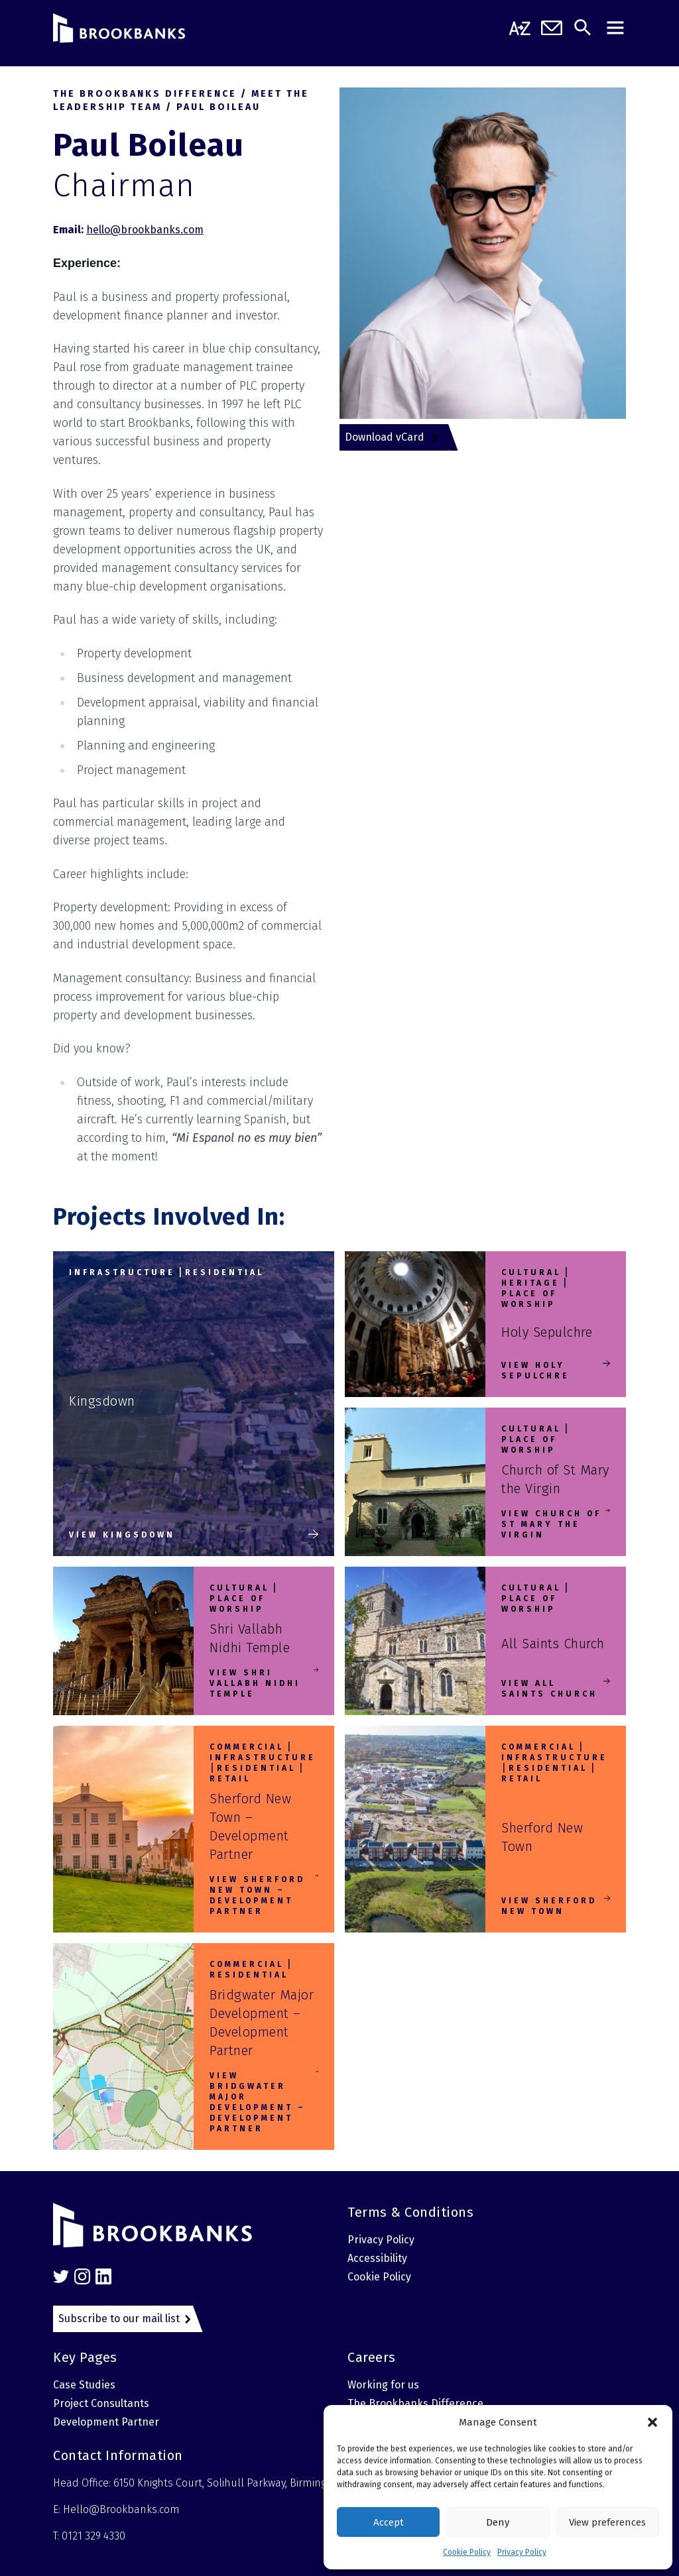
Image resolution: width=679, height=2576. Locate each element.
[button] (652, 2422)
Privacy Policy (521, 2552)
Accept (388, 2522)
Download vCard (384, 437)
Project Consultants (101, 2403)
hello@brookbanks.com (145, 229)
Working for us (383, 2385)
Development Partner (106, 2422)
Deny (497, 2522)
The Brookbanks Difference (415, 2403)
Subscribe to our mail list (119, 2318)
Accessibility (377, 2258)
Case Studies (84, 2385)
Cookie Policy (467, 2552)
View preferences (607, 2522)
